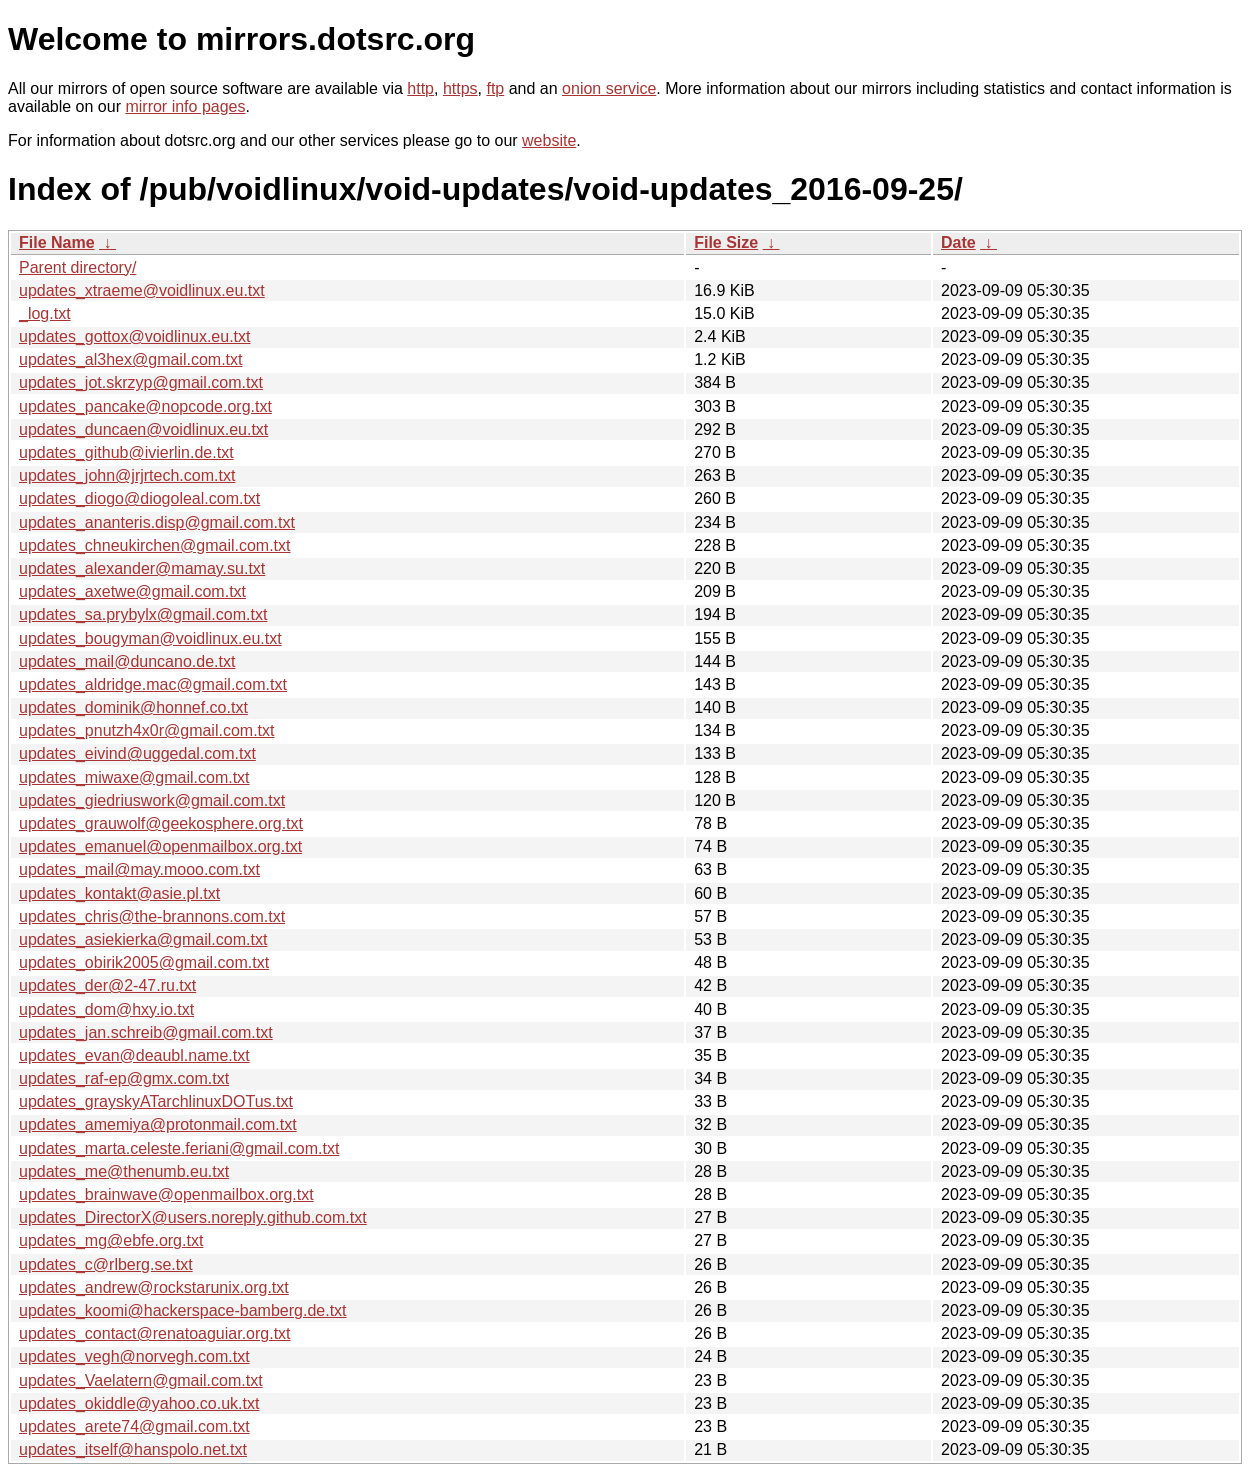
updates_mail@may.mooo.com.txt (139, 869)
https (460, 88)
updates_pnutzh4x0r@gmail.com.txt (146, 730)
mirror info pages (185, 106)
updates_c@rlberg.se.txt (106, 1264)
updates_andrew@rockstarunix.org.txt (154, 1287)
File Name (57, 242)
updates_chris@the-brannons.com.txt (152, 916)
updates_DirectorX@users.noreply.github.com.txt (193, 1217)
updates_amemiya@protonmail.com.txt (158, 1124)
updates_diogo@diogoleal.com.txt (139, 498)
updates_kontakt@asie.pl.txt (119, 893)
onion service (609, 88)
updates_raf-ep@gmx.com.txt (124, 1078)
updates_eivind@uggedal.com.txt (137, 753)
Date (958, 242)
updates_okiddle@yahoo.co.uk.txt (139, 1403)
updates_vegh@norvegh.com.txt (134, 1356)
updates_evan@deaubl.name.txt (134, 1055)
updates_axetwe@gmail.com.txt (132, 591)
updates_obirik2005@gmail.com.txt (144, 962)
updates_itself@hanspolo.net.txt (133, 1449)
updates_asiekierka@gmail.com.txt (143, 939)
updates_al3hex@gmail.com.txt (130, 359)
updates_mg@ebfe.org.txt (111, 1240)
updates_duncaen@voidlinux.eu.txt (143, 429)
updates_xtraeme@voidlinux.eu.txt (142, 290)
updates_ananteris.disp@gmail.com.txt (157, 522)
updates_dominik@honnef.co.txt (133, 707)
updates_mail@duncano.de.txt (127, 661)
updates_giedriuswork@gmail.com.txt (152, 800)
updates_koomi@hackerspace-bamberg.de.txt (183, 1310)
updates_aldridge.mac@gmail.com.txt (153, 684)
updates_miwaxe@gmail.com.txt (134, 777)
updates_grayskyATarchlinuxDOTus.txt (156, 1101)
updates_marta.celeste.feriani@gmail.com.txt (179, 1148)
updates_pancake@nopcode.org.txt (145, 406)
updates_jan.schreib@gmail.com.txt (146, 1032)
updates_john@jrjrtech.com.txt (127, 475)
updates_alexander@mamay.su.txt (142, 568)
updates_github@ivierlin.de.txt (126, 452)
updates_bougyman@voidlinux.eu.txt (150, 638)
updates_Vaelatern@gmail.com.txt (141, 1380)
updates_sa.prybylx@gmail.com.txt (143, 614)
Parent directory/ (77, 267)
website (549, 140)
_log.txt (45, 313)
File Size (726, 242)
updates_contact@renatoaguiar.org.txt (155, 1333)
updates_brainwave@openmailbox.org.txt (166, 1194)
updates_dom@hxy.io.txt (106, 1009)
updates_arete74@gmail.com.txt (134, 1426)
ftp (495, 88)
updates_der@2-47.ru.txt (107, 985)
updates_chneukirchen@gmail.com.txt (155, 545)
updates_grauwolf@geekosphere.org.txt (161, 823)
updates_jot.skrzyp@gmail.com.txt (141, 382)
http (420, 88)
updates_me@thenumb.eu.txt (124, 1171)
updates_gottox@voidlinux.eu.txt (135, 336)
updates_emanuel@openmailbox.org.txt (160, 846)
